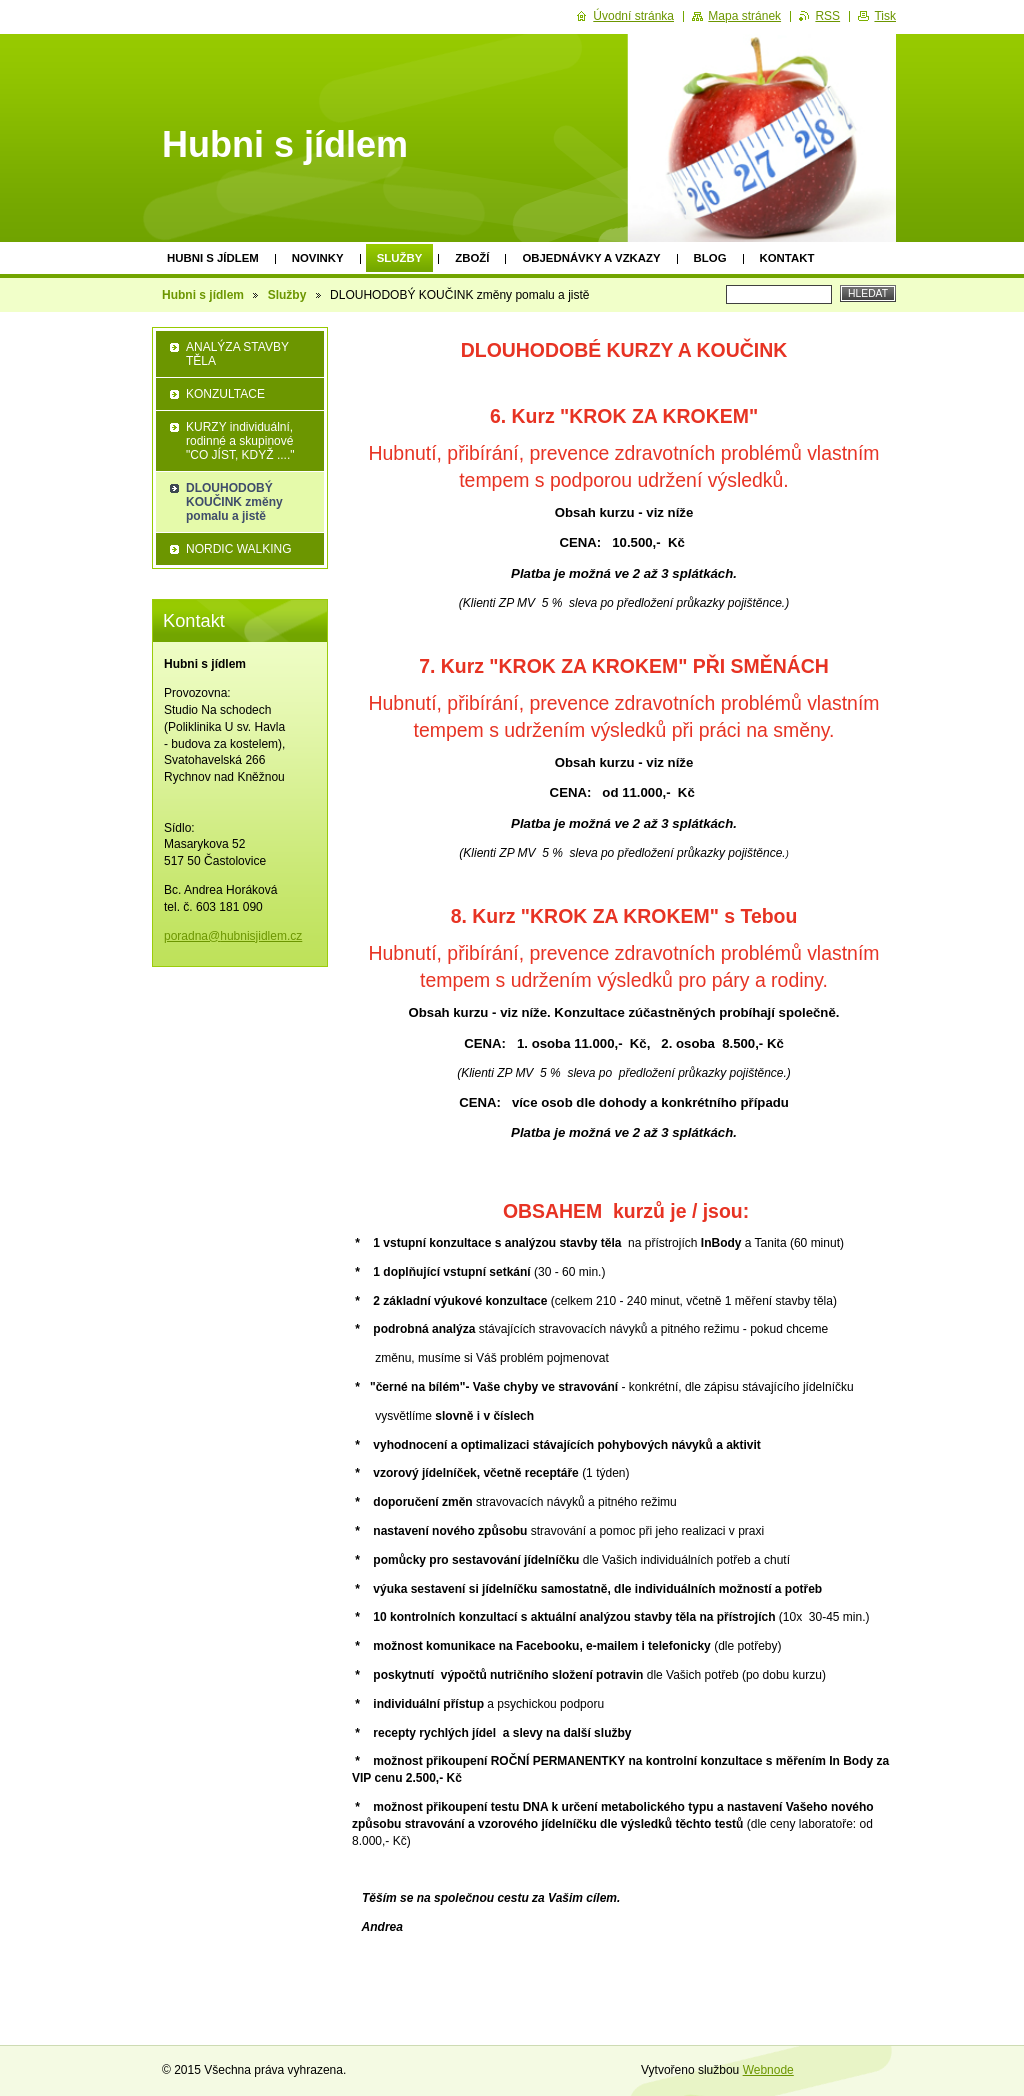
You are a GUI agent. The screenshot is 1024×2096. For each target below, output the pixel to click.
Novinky (318, 258)
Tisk (885, 16)
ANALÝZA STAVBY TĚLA (237, 354)
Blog (710, 258)
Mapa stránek (744, 16)
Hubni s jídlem (213, 258)
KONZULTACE (225, 394)
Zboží (472, 258)
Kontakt (787, 258)
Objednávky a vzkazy (591, 258)
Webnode (768, 2070)
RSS (827, 16)
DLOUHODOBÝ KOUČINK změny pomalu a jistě (234, 502)
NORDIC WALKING (239, 549)
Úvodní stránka (633, 16)
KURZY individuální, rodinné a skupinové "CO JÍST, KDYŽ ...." (240, 441)
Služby (400, 258)
